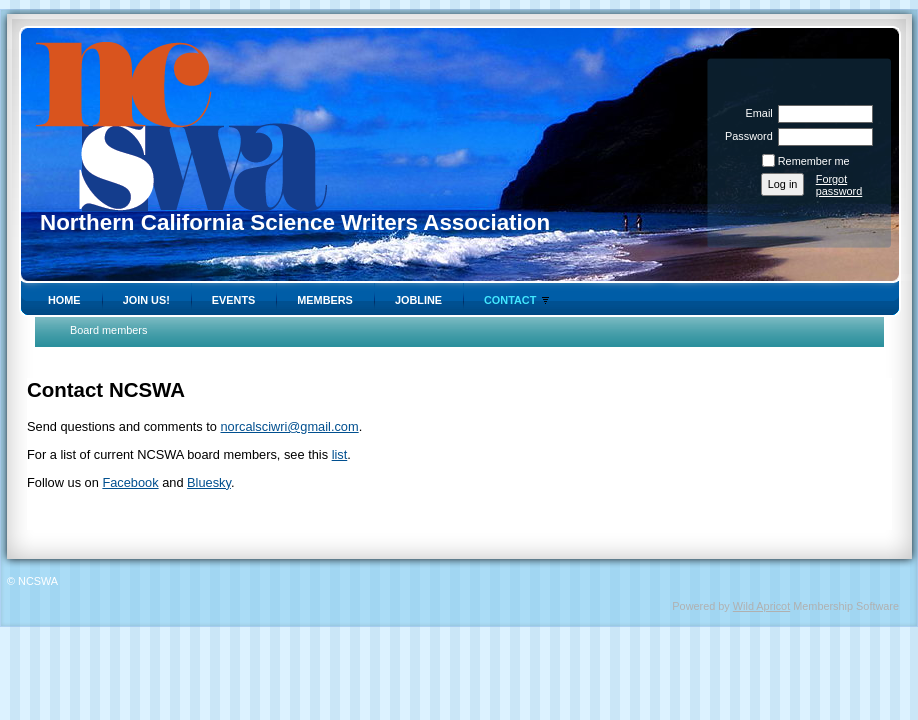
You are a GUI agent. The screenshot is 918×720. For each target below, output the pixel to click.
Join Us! (146, 300)
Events (234, 300)
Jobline (418, 300)
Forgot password (839, 185)
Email (755, 113)
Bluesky (209, 482)
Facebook (130, 482)
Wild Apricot (761, 606)
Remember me (814, 161)
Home (64, 300)
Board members (108, 330)
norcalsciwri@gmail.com (290, 426)
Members (325, 300)
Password (745, 136)
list (340, 454)
